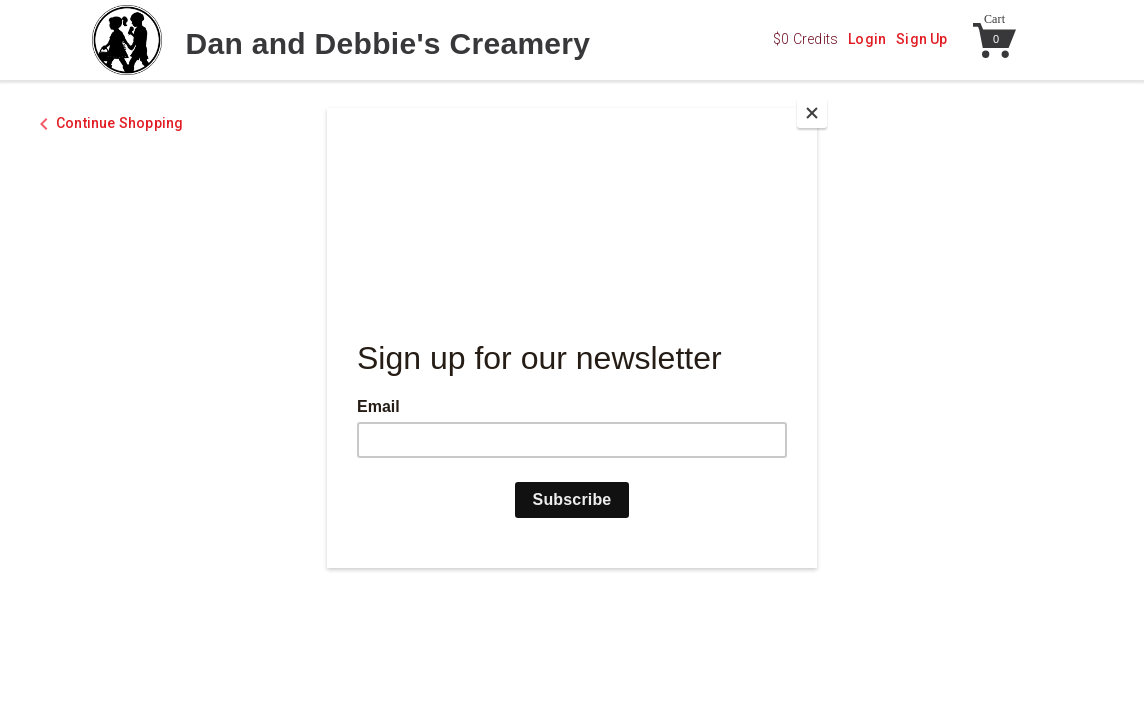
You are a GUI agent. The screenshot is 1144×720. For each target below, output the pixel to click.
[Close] (812, 113)
